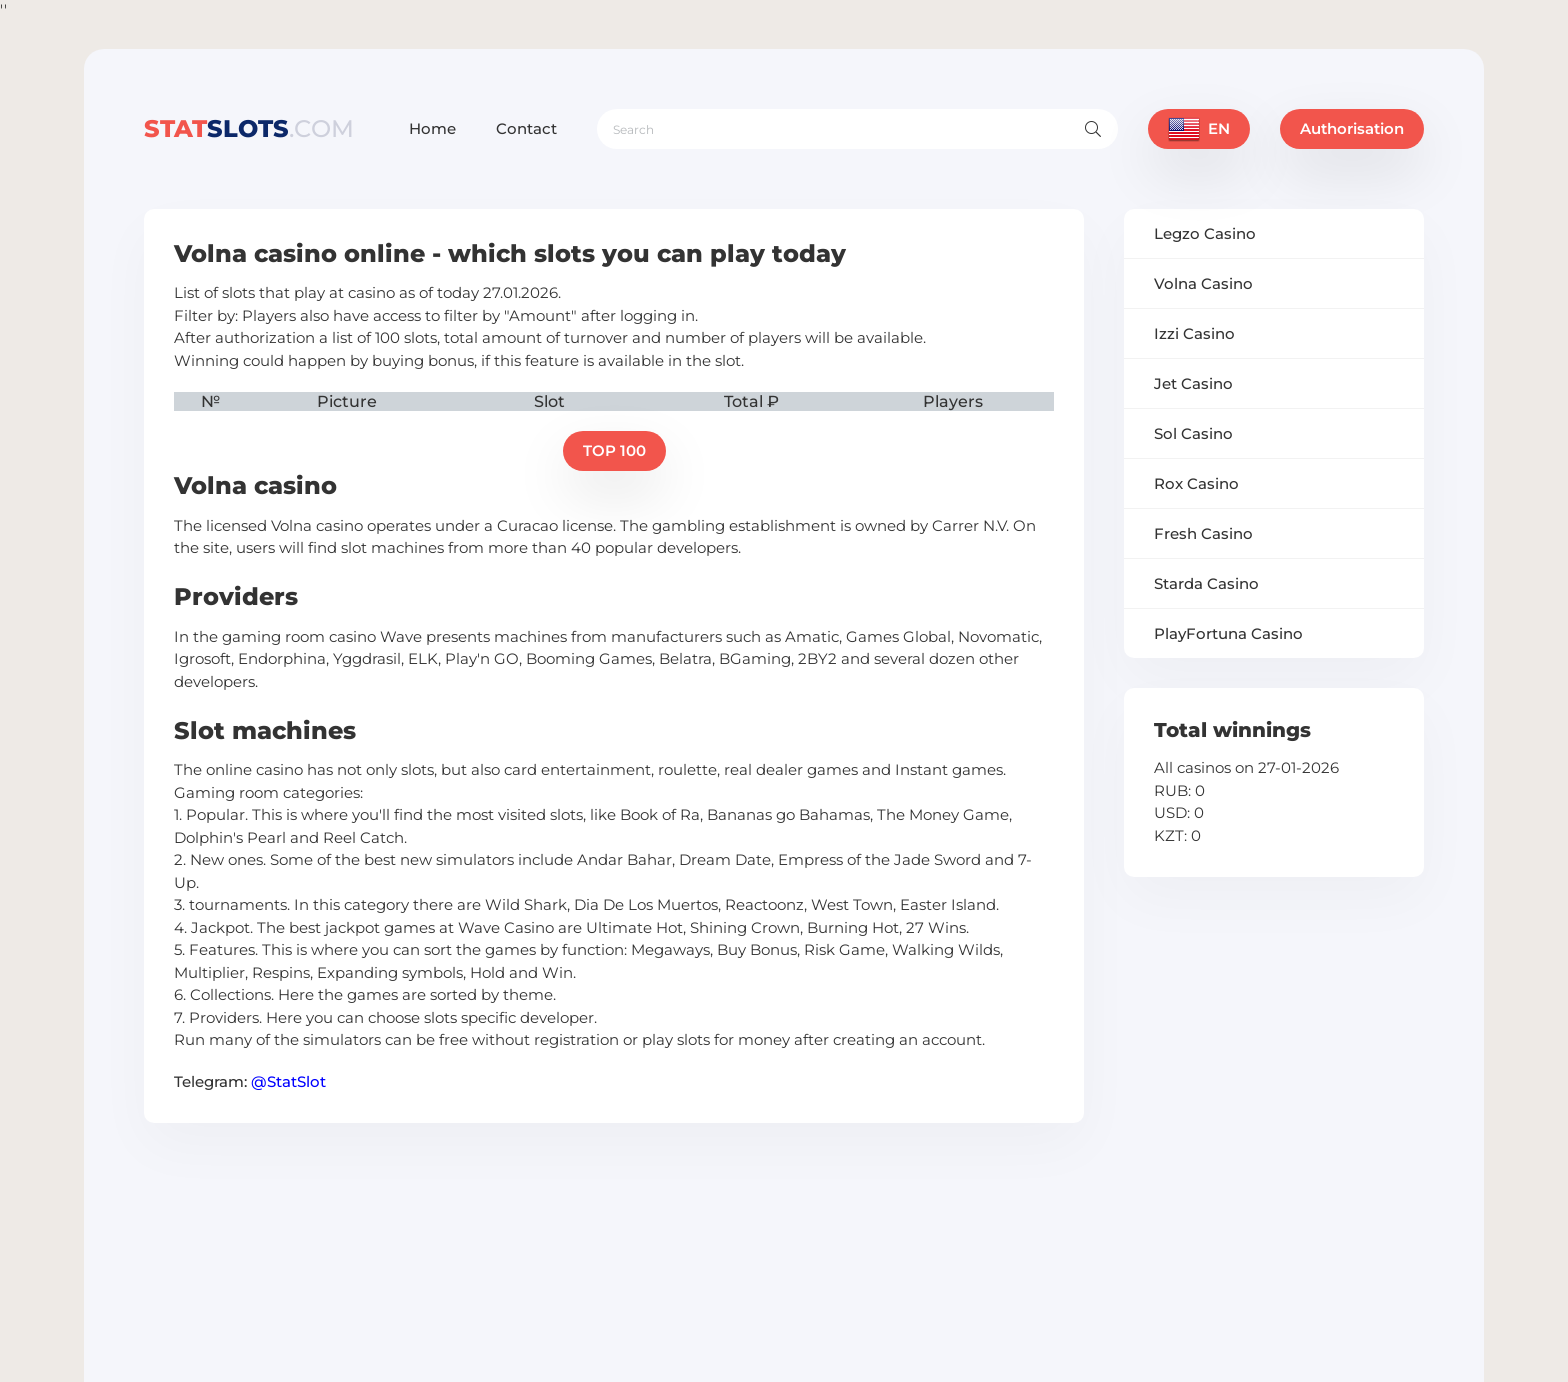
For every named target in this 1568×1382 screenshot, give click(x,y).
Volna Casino (1203, 283)
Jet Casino (1193, 383)
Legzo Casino (1205, 233)
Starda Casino (1206, 583)
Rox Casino (1196, 483)
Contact (526, 128)
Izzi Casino (1194, 333)
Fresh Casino (1203, 533)
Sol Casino (1193, 433)
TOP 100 (614, 450)
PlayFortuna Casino (1228, 633)
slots (249, 128)
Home (432, 128)
